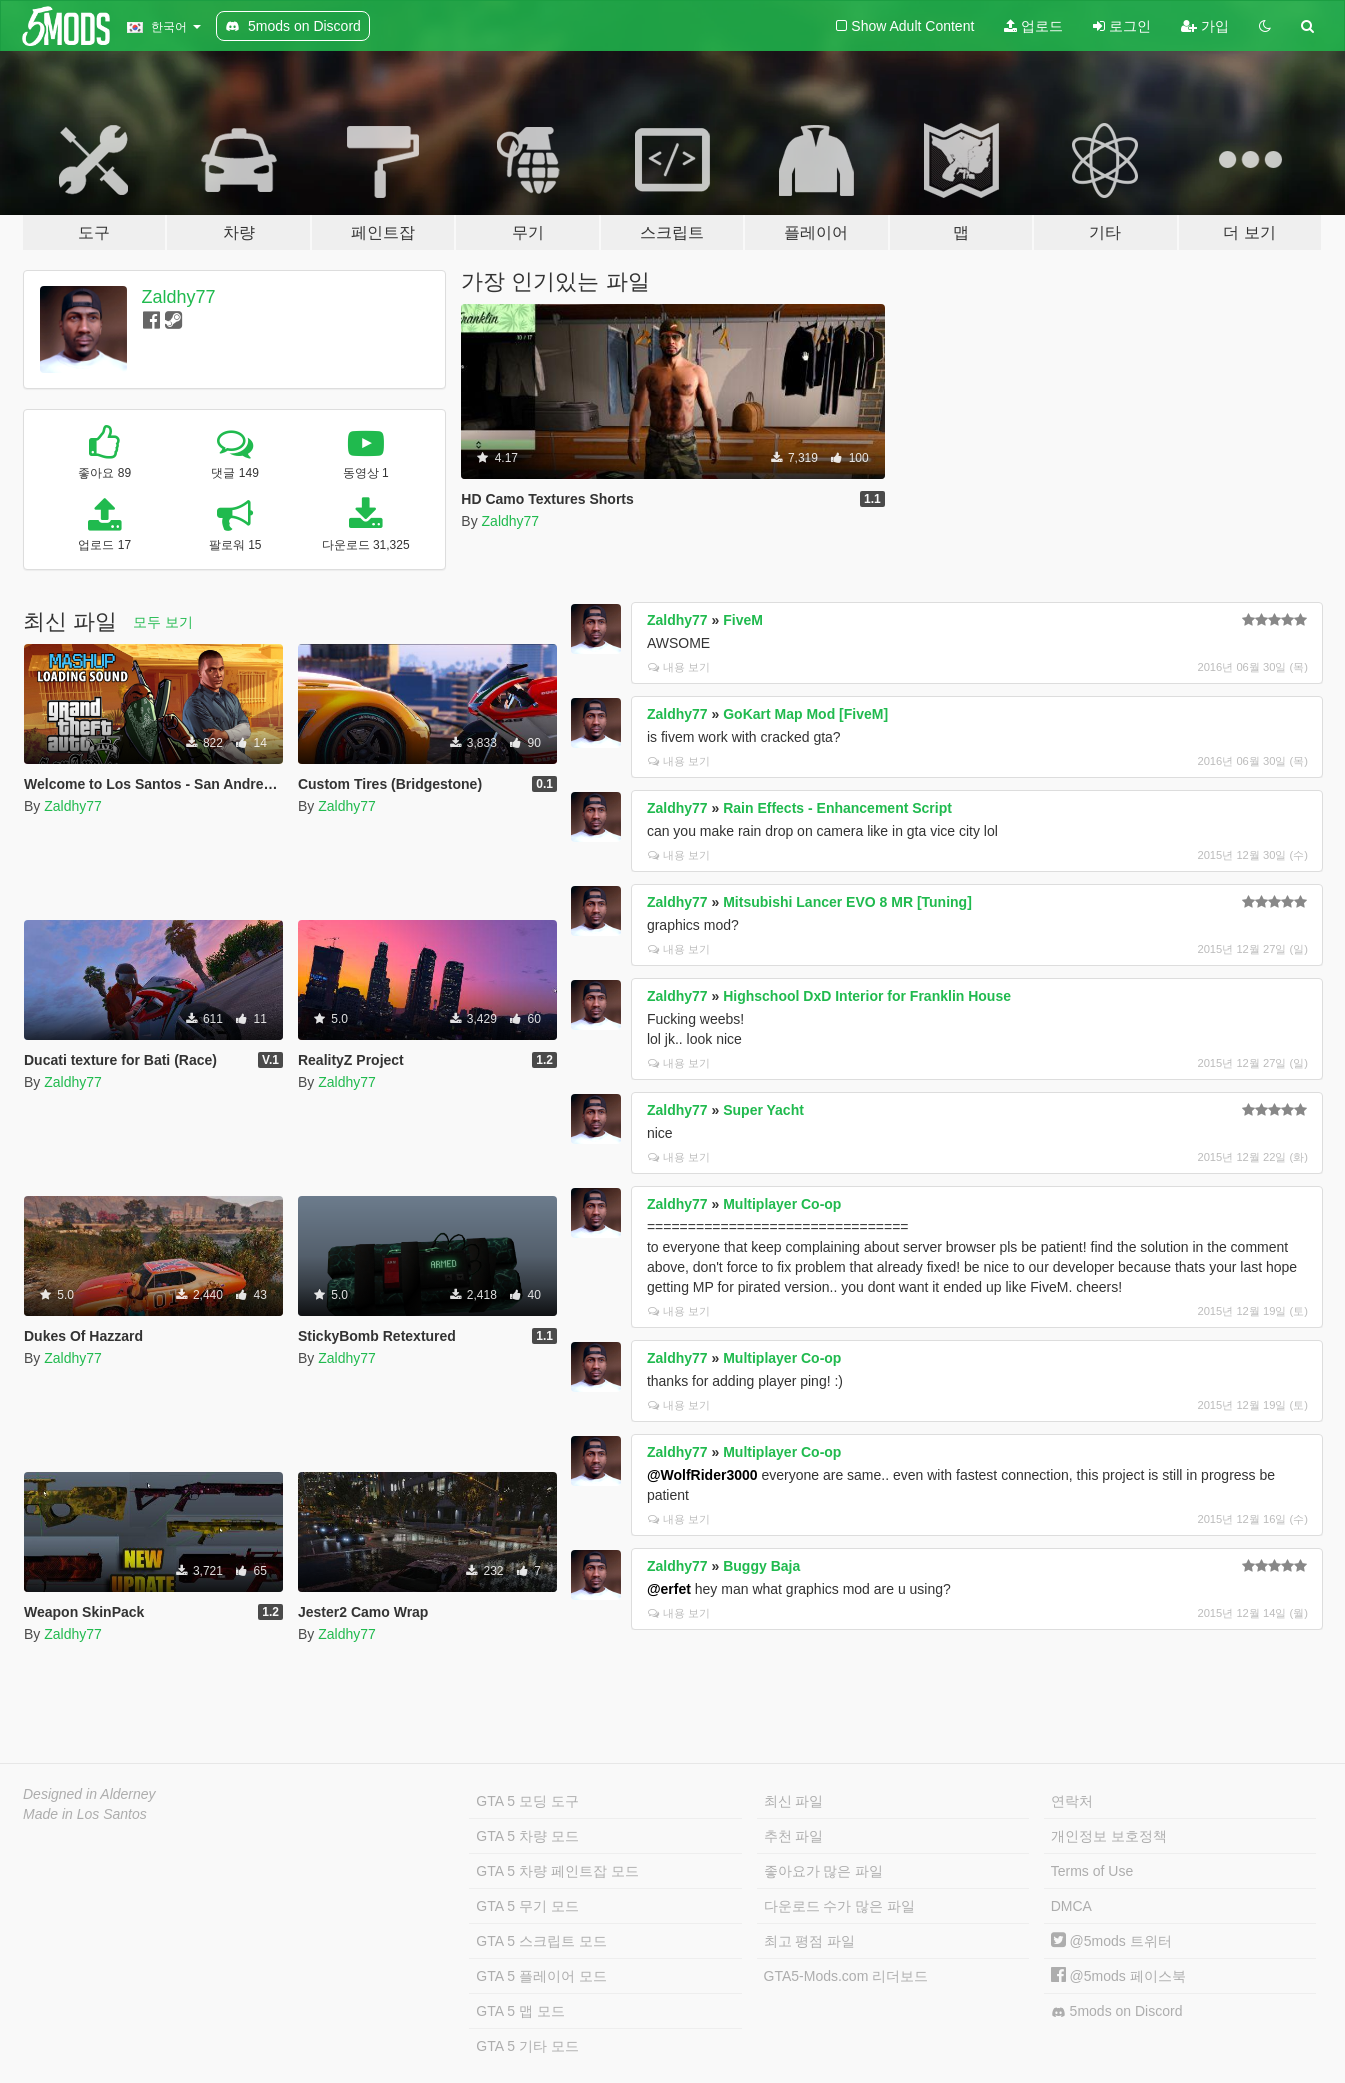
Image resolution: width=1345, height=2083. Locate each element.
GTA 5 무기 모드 (527, 1906)
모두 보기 (163, 622)
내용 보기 (679, 667)
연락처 (1072, 1801)
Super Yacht (763, 1110)
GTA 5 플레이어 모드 (541, 1976)
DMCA (1071, 1906)
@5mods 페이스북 (1118, 1976)
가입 (1205, 26)
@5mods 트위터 (1111, 1941)
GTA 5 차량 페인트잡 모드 (557, 1871)
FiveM (743, 620)
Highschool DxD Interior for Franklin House (867, 996)
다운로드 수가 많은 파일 (840, 1906)
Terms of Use (1092, 1871)
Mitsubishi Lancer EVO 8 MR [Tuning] (847, 902)
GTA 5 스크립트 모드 (541, 1941)
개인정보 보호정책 (1109, 1836)
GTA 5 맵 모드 (520, 2011)
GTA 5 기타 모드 (527, 2046)
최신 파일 (794, 1801)
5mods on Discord (1117, 2011)
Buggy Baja (761, 1566)
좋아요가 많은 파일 (824, 1871)
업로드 (1033, 26)
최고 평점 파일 (810, 1941)
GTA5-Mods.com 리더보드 (846, 1976)
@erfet (669, 1589)
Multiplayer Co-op (782, 1204)
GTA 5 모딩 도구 (527, 1801)
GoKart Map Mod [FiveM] (805, 714)
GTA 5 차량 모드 (527, 1836)
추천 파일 (794, 1836)
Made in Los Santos (85, 1814)
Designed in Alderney (89, 1794)
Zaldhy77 (179, 297)
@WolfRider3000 (702, 1475)
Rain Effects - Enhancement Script (837, 808)
